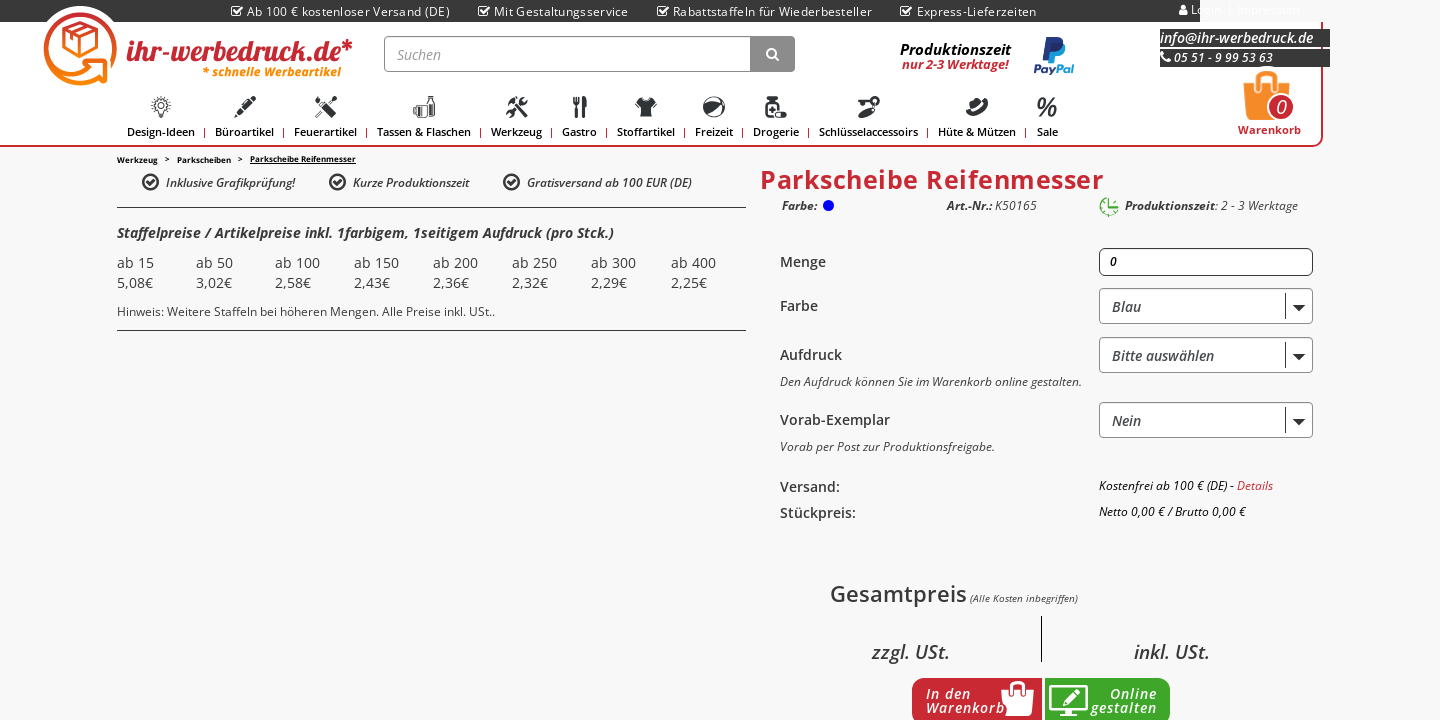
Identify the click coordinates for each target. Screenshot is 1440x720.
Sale (1047, 117)
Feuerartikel (325, 117)
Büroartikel (244, 117)
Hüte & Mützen (977, 117)
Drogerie (776, 117)
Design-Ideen (161, 117)
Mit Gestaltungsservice (553, 11)
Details (1255, 485)
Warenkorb (1269, 109)
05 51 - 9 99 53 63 (1216, 57)
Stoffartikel (646, 117)
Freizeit (714, 117)
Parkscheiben (204, 159)
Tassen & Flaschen (424, 117)
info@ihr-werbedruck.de (1236, 37)
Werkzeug (516, 117)
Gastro (579, 117)
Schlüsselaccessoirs (868, 117)
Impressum (1268, 9)
